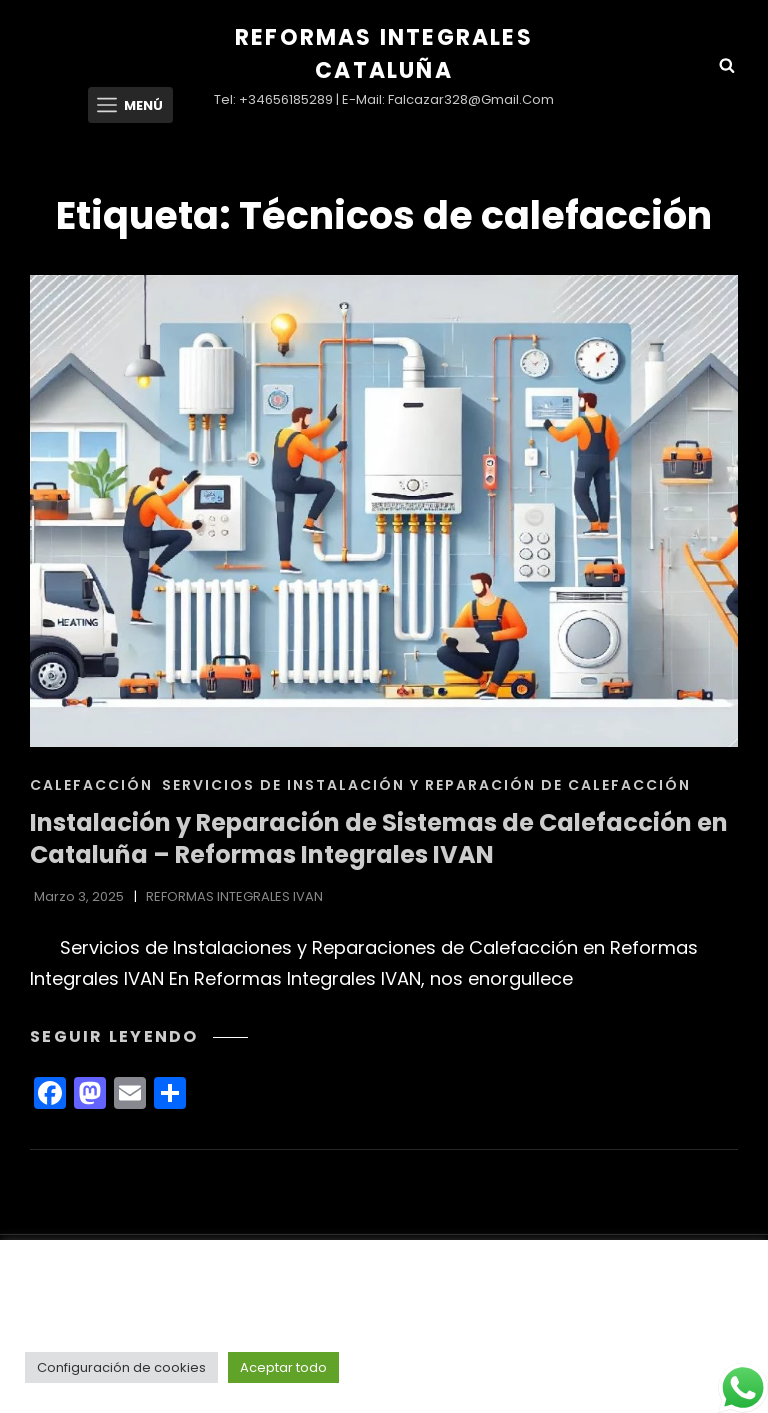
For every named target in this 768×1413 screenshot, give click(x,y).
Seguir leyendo (139, 1036)
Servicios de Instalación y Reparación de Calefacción (426, 785)
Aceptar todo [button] (283, 1367)
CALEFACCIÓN (91, 785)
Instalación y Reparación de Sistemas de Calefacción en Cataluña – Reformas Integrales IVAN (379, 839)
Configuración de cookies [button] (121, 1367)
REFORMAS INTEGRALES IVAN (234, 896)
